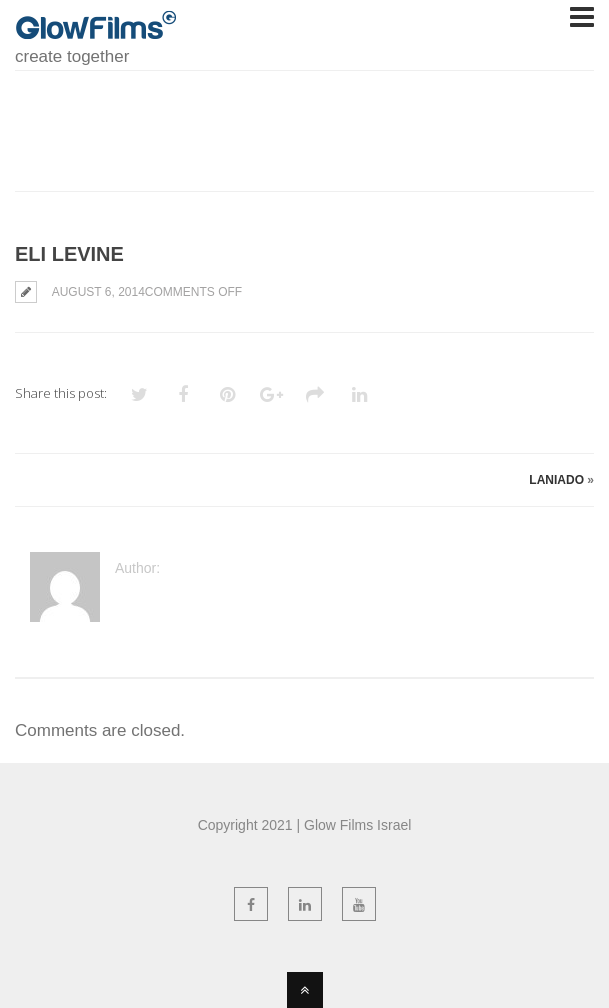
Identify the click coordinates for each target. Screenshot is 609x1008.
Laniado (556, 480)
